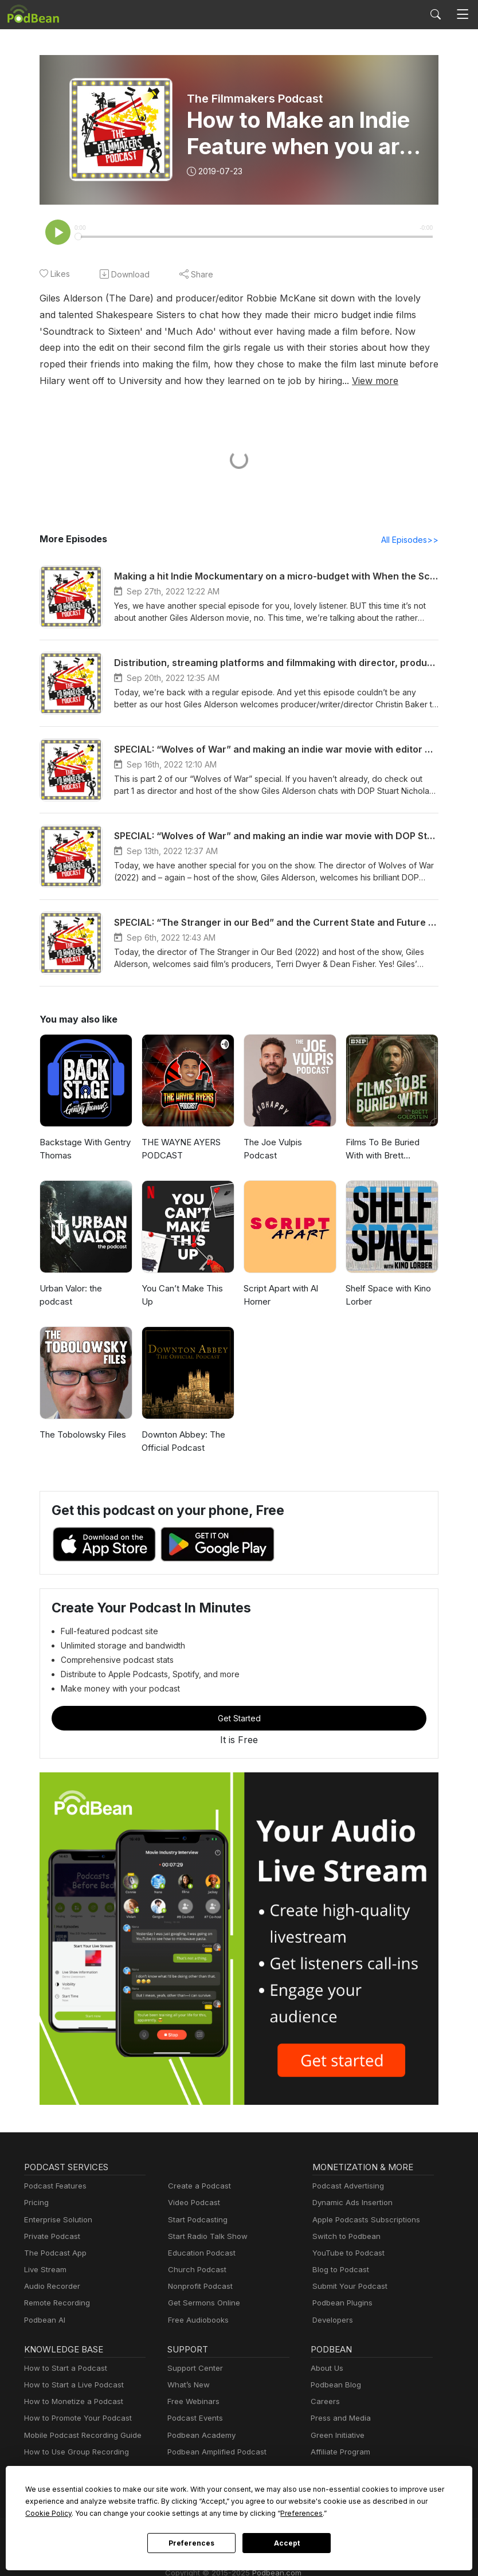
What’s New (187, 2386)
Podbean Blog (334, 2386)
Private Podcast (50, 2237)
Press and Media (339, 2419)
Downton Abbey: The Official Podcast (181, 1442)
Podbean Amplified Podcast (213, 2453)
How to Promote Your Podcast (74, 2419)
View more (176, 381)
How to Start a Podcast (62, 2369)
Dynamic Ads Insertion (349, 2203)
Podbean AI (43, 2321)
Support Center (192, 2369)
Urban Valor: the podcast (70, 1296)
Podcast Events (193, 2419)
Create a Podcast (197, 2187)
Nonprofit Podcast (198, 2287)
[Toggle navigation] (463, 14)
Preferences (191, 2543)
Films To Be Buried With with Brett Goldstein (391, 1149)
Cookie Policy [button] (358, 2501)
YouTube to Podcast (346, 2254)
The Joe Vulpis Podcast (289, 1143)
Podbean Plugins (341, 2304)
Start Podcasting (196, 2221)
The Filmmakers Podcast (254, 98)
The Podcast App (52, 2254)
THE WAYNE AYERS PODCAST (182, 1149)
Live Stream (44, 2270)
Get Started (239, 1719)
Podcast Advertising (345, 2187)
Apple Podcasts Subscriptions (362, 2221)
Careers (324, 2402)
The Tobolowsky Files (81, 1435)
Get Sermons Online (202, 2304)
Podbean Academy (199, 2436)
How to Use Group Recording (73, 2453)
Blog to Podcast (338, 2270)
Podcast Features (53, 2187)
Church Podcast (195, 2270)
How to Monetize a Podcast (70, 2402)
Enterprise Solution (56, 2221)
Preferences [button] (163, 2513)
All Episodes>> (411, 540)
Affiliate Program (338, 2453)
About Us (326, 2369)
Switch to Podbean (343, 2237)
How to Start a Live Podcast (70, 2386)
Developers (331, 2321)
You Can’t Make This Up (188, 1289)
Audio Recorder (50, 2287)
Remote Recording (55, 2304)
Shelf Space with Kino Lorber (387, 1296)
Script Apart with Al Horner (279, 1296)
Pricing (35, 2203)
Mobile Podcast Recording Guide (79, 2436)
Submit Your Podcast (347, 2287)
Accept (286, 2543)
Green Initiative (336, 2436)
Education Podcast (199, 2254)
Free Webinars (192, 2402)
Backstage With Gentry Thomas (83, 1149)
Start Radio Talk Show (205, 2237)
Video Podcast (192, 2203)
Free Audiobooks (196, 2321)
